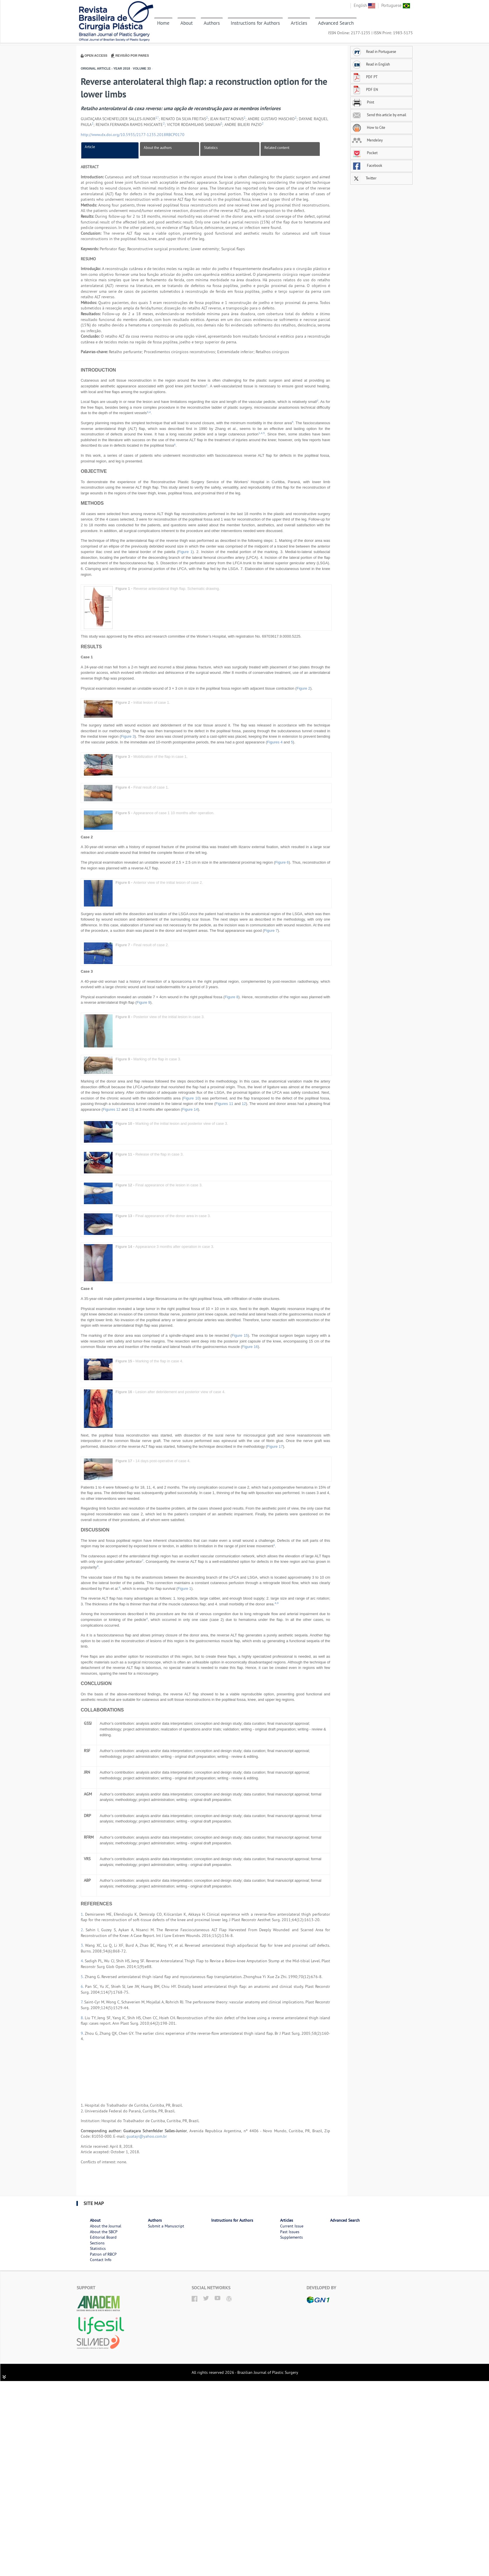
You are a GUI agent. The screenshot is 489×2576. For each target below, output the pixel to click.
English (364, 5)
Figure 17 (275, 1446)
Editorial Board (103, 2237)
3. (83, 1945)
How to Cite (368, 127)
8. (83, 2017)
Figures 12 (111, 1109)
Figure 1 (185, 552)
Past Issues (289, 2231)
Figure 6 (282, 862)
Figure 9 (143, 1002)
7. (82, 2002)
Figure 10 (191, 1098)
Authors (212, 23)
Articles (299, 23)
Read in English (371, 64)
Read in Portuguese (374, 51)
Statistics (210, 147)
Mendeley (367, 140)
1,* (157, 118)
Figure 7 (271, 930)
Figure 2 (303, 688)
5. (83, 1976)
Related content (276, 147)
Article (90, 146)
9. (83, 2033)
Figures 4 (274, 742)
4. (83, 1960)
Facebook (367, 165)
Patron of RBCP (103, 2254)
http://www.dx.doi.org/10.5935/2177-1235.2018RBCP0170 (132, 134)
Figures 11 (224, 1103)
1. (83, 1914)
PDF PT (365, 76)
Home (163, 23)
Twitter (364, 178)
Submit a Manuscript (166, 2226)
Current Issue (291, 2226)
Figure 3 (128, 736)
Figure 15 (240, 1335)
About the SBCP (104, 2231)
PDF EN (365, 89)
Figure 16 (250, 1347)
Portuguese (395, 5)
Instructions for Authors (255, 23)
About (186, 23)
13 (131, 1109)
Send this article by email (379, 114)
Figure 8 (231, 997)
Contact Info (100, 2259)
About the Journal (105, 2226)
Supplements (291, 2237)
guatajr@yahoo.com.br (146, 2136)
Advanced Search (336, 23)
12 (244, 1103)
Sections (97, 2243)
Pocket (365, 152)
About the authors (158, 147)
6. (83, 1986)
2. (83, 1929)
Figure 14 (190, 1109)
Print (363, 102)
